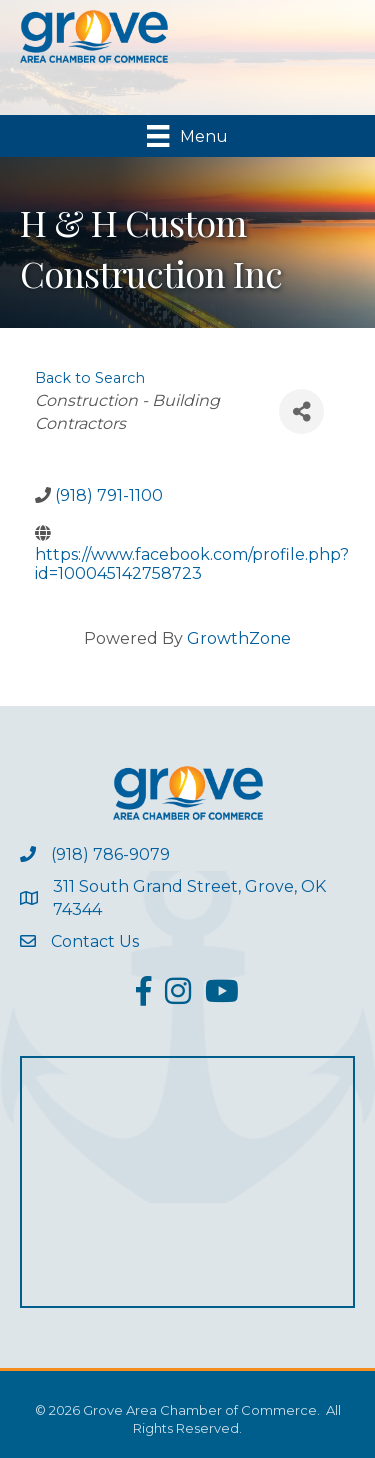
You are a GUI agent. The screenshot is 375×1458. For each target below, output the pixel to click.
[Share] (301, 411)
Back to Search (90, 378)
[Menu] (187, 136)
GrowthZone (239, 638)
